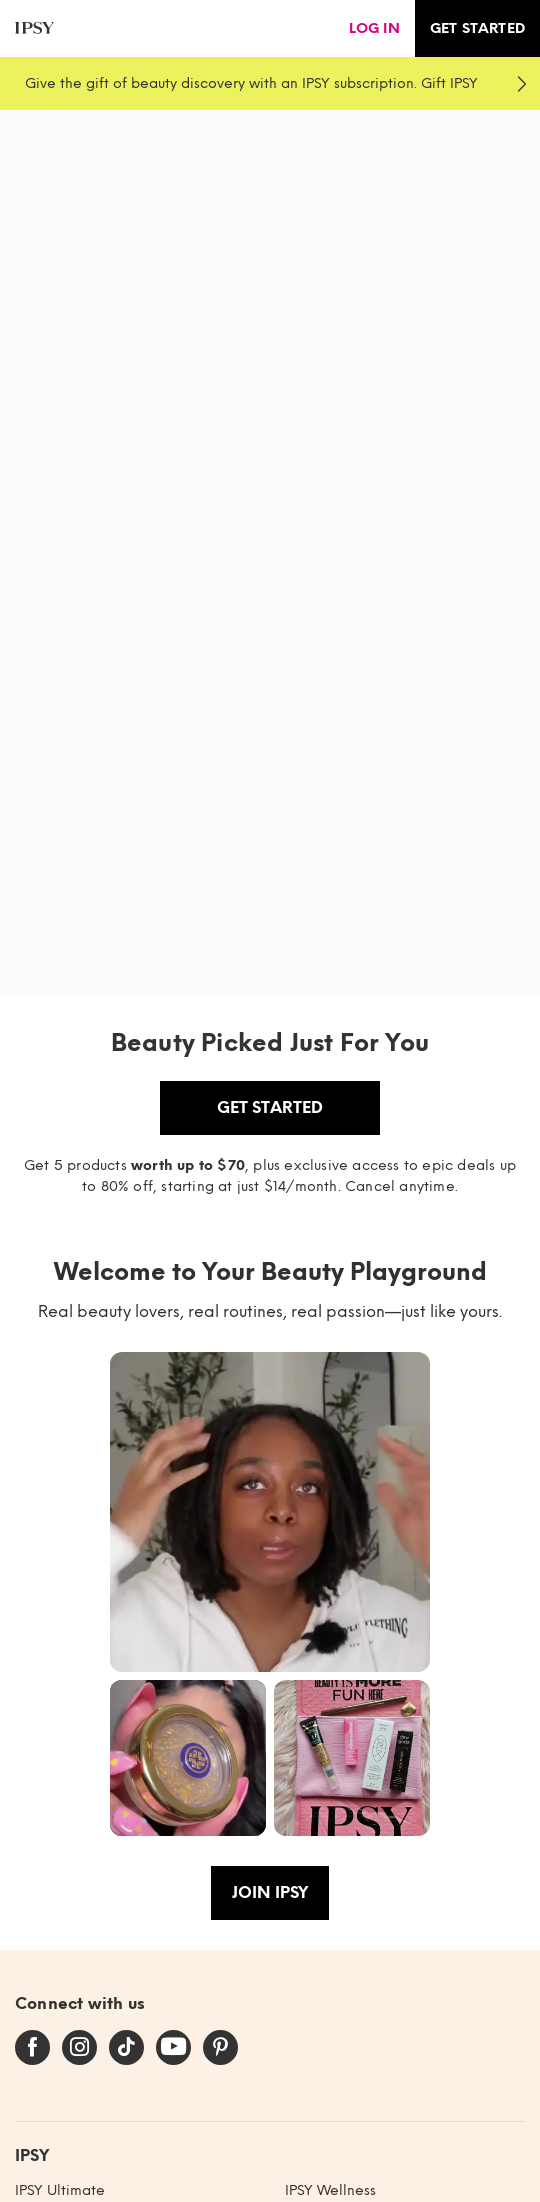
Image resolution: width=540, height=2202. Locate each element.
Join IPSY (270, 1892)
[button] (270, 1512)
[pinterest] (220, 2048)
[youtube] (173, 2048)
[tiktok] (126, 2048)
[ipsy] (34, 28)
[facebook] (32, 2048)
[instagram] (79, 2048)
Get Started (270, 1107)
